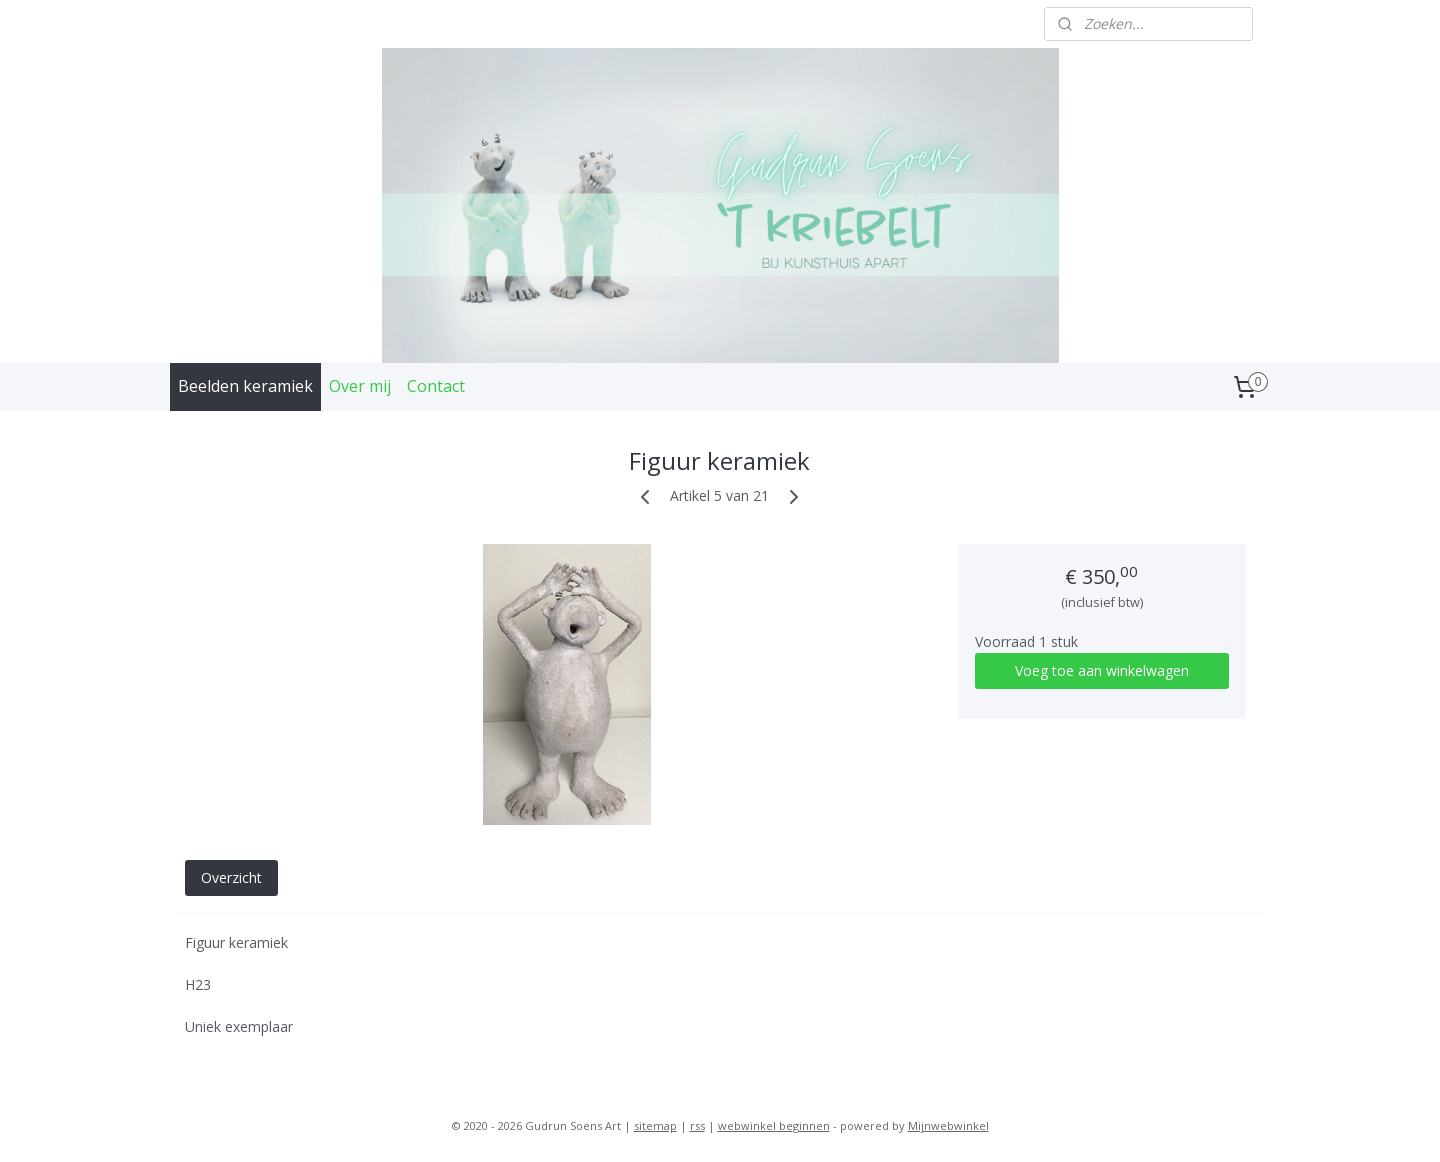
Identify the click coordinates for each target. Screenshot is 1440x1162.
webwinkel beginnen (774, 1125)
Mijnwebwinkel (948, 1125)
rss (697, 1125)
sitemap (655, 1125)
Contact (436, 386)
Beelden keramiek (245, 386)
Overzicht (231, 877)
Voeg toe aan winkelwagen (1102, 670)
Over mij (360, 386)
